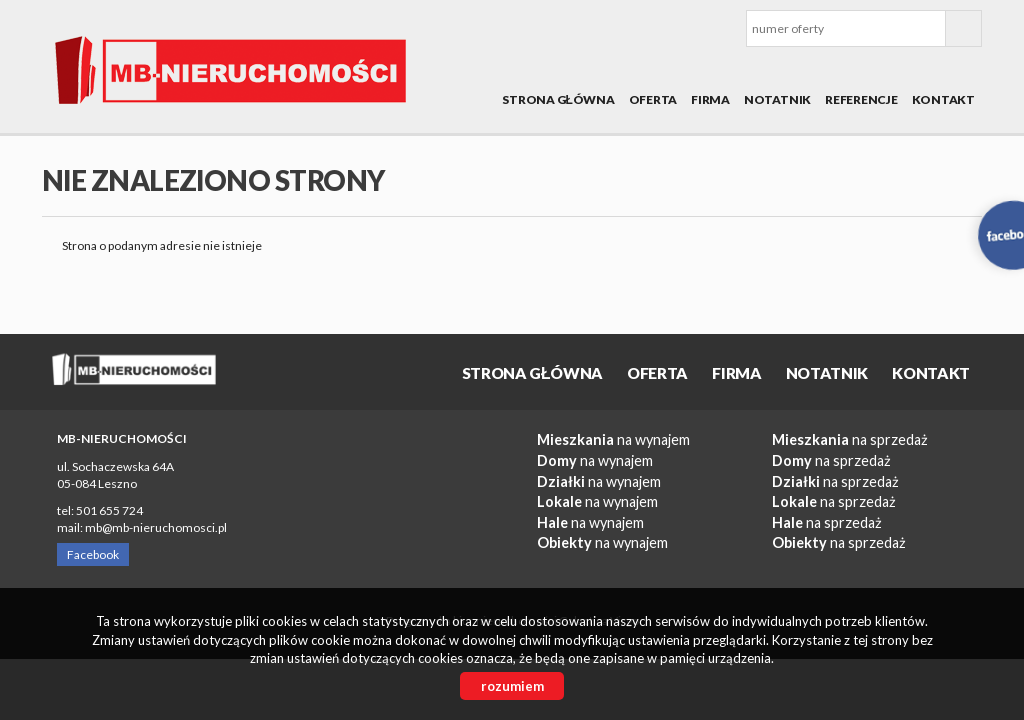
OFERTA (653, 99)
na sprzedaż (850, 439)
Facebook (93, 554)
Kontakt (943, 99)
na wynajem (613, 439)
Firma (710, 99)
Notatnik (777, 99)
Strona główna (558, 99)
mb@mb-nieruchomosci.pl (156, 527)
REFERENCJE (861, 99)
